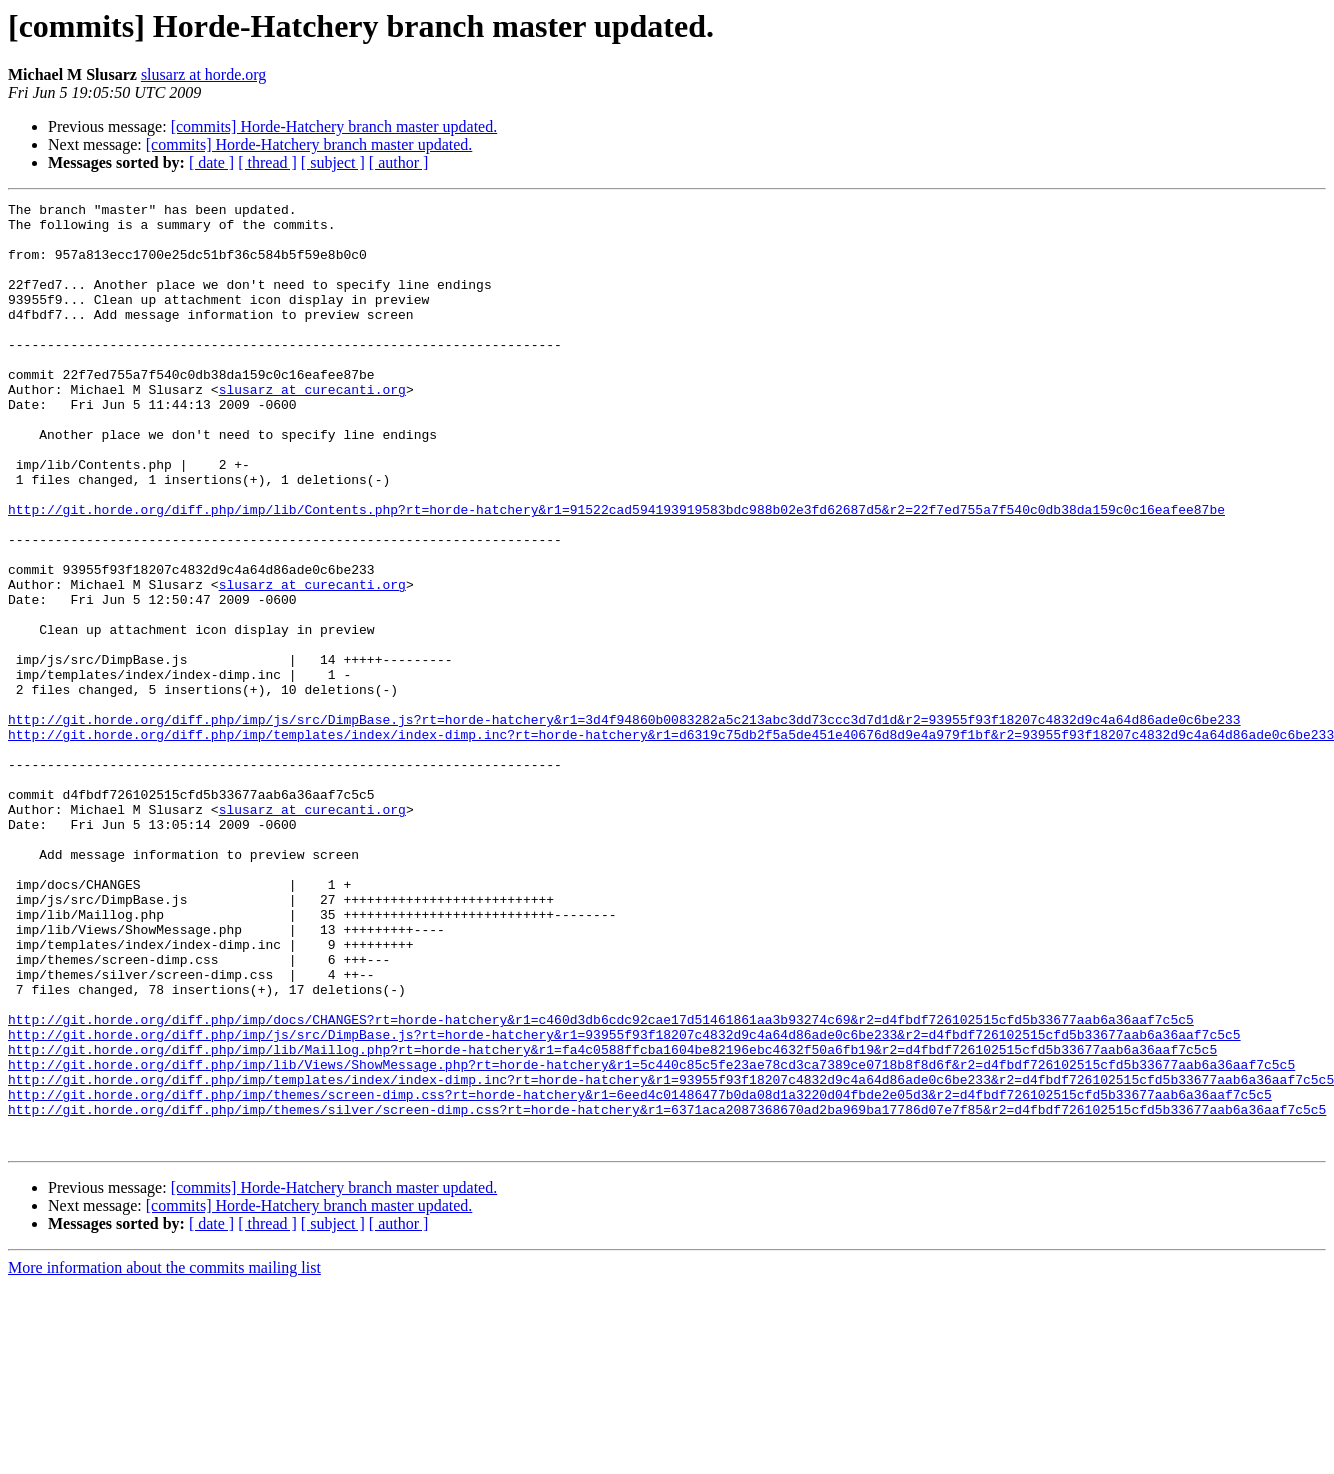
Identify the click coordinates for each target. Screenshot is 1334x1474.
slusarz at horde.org (203, 74)
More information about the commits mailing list (164, 1456)
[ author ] (399, 162)
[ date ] (211, 162)
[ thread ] (267, 162)
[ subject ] (333, 162)
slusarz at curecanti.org (312, 428)
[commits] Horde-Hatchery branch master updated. (334, 126)
